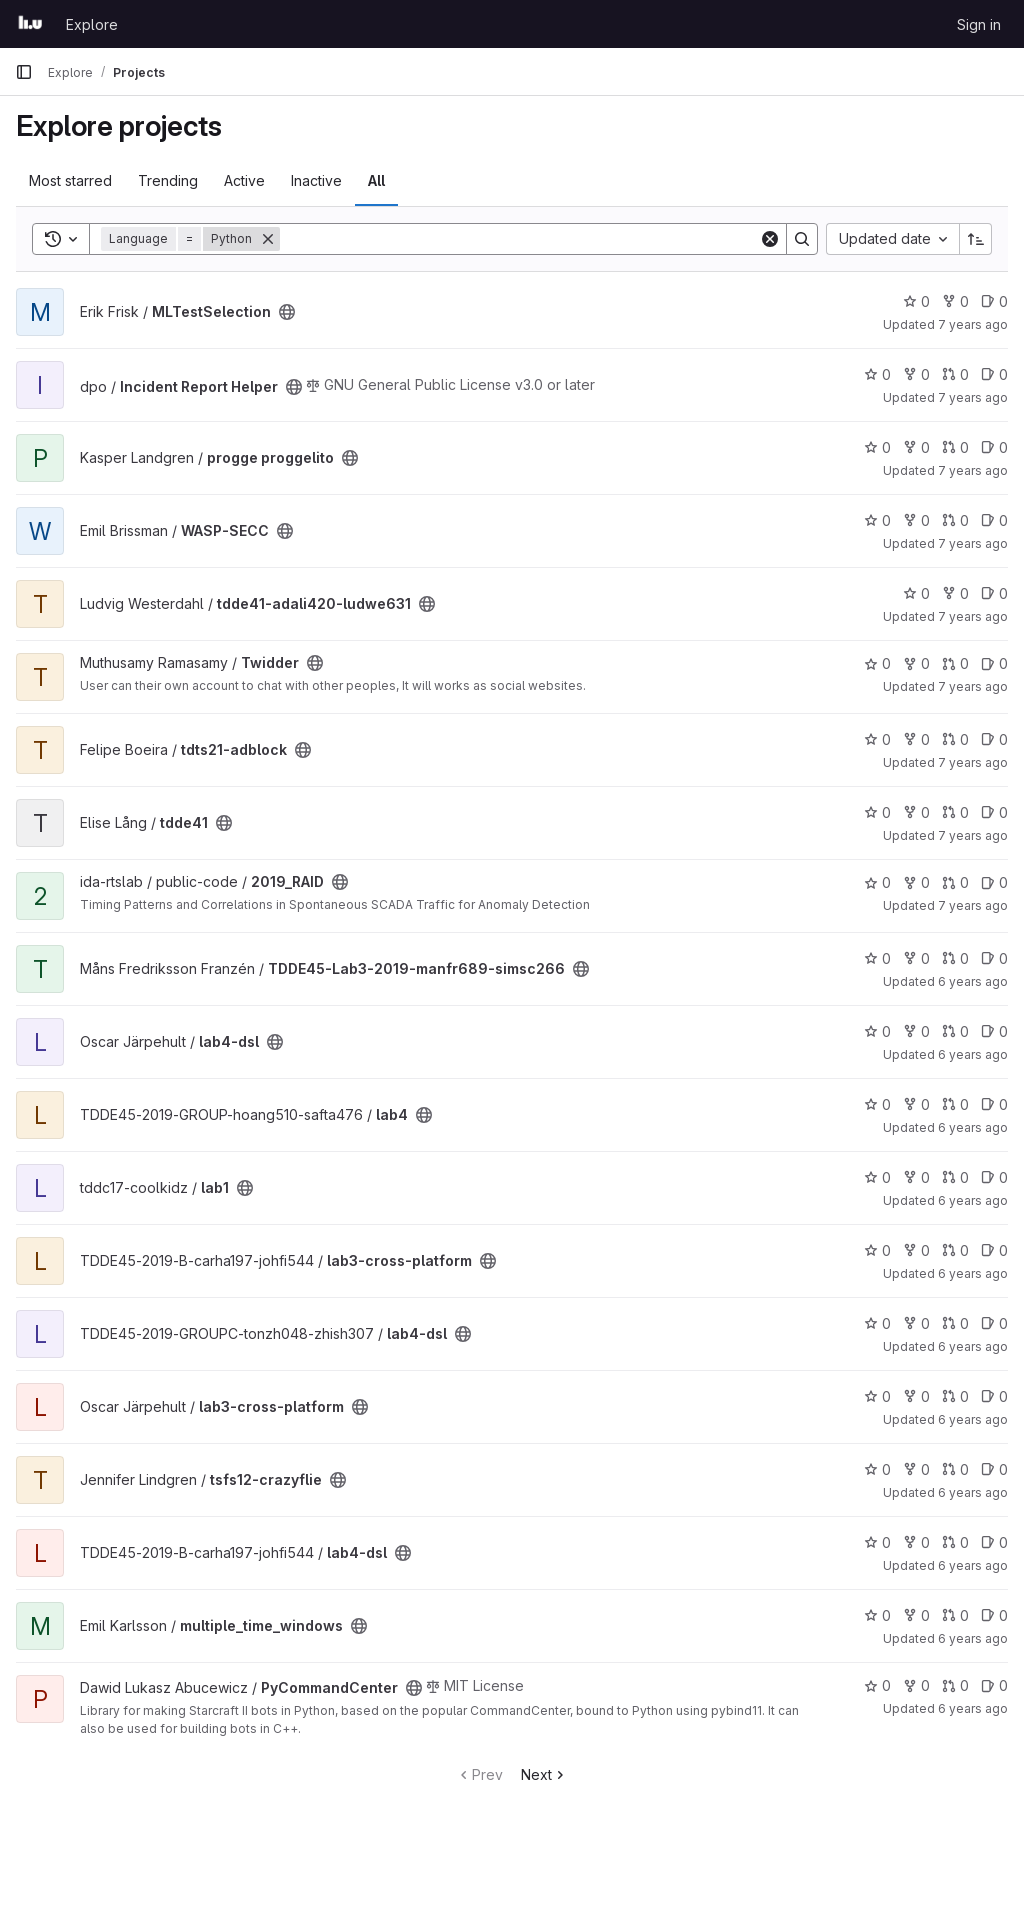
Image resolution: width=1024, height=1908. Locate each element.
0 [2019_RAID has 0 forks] (916, 882)
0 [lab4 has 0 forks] (916, 1104)
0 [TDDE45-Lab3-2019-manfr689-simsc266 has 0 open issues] (994, 958)
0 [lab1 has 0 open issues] (994, 1177)
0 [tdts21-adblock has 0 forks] (916, 739)
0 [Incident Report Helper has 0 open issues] (994, 374)
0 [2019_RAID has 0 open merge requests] (955, 882)
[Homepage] (30, 24)
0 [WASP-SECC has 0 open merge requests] (955, 520)
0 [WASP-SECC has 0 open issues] (994, 520)
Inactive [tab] (316, 180)
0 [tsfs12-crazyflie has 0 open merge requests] (955, 1469)
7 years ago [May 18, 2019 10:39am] (973, 762)
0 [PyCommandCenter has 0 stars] (877, 1685)
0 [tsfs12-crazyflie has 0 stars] (877, 1469)
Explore (92, 24)
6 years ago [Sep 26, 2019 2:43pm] (973, 981)
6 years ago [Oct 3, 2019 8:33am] (973, 1273)
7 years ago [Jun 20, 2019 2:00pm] (973, 905)
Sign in (979, 24)
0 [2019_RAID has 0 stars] (877, 882)
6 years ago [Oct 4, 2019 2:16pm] (973, 1346)
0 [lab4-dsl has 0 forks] (916, 1031)
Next (544, 1774)
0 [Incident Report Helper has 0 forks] (916, 374)
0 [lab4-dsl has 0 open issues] (994, 1031)
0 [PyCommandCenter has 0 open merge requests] (955, 1685)
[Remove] (268, 239)
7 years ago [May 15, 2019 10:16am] (973, 686)
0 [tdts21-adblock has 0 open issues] (994, 739)
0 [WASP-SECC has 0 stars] (877, 520)
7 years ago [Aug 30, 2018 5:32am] (973, 324)
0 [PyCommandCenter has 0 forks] (916, 1685)
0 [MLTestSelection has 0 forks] (955, 301)
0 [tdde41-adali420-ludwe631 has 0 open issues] (994, 593)
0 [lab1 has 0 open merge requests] (955, 1177)
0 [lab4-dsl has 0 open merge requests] (955, 1031)
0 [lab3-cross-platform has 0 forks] (916, 1250)
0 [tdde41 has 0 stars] (877, 812)
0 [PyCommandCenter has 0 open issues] (994, 1685)
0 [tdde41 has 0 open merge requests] (955, 812)
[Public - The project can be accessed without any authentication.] (287, 312)
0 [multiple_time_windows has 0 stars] (877, 1615)
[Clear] (770, 239)
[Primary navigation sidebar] (24, 72)
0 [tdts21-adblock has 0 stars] (877, 739)
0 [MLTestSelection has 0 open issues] (994, 301)
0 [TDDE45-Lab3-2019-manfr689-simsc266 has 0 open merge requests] (955, 958)
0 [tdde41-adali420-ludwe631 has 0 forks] (955, 593)
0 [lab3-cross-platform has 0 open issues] (994, 1250)
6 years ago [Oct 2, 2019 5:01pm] (973, 1200)
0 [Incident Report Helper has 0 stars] (877, 374)
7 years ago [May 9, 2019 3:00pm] (973, 616)
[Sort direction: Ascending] (976, 239)
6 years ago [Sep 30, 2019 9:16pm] (973, 1127)
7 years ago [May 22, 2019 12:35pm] (973, 835)
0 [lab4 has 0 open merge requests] (955, 1104)
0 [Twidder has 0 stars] (877, 663)
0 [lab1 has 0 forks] (916, 1177)
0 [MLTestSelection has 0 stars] (916, 301)
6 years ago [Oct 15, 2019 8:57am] (973, 1419)
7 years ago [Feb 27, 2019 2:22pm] (973, 543)
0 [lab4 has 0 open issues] (994, 1104)
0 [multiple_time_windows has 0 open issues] (994, 1615)
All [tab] (376, 180)
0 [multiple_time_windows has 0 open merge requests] (955, 1615)
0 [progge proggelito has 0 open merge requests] (955, 447)
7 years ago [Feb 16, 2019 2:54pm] (973, 470)
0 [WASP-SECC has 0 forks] (916, 520)
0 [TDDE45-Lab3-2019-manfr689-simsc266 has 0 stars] (877, 958)
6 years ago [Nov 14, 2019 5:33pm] (973, 1638)
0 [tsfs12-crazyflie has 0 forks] (916, 1469)
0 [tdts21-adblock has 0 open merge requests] (955, 739)
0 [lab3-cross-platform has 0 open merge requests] (955, 1250)
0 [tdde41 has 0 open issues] (994, 812)
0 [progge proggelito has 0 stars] (877, 447)
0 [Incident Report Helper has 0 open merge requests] (955, 374)
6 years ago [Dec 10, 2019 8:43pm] (973, 1708)
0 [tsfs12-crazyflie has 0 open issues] (994, 1469)
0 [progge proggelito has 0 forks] (916, 447)
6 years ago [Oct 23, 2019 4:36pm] (973, 1565)
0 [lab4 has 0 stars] (877, 1104)
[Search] (519, 239)
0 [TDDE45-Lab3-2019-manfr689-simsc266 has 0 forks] (916, 958)
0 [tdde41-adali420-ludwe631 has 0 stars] (916, 593)
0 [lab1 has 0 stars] (877, 1177)
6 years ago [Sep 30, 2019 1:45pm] (973, 1054)
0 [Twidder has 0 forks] (916, 663)
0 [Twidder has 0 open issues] (994, 663)
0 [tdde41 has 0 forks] (916, 812)
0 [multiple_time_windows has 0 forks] (916, 1615)
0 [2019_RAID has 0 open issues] (994, 882)
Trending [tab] (168, 180)
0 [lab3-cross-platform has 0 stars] (877, 1250)
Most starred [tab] (70, 180)
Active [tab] (244, 180)
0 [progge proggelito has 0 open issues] (994, 447)
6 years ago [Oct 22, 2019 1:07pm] (973, 1492)
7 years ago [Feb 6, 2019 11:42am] (973, 397)
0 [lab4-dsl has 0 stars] (877, 1031)
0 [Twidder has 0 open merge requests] (955, 663)
